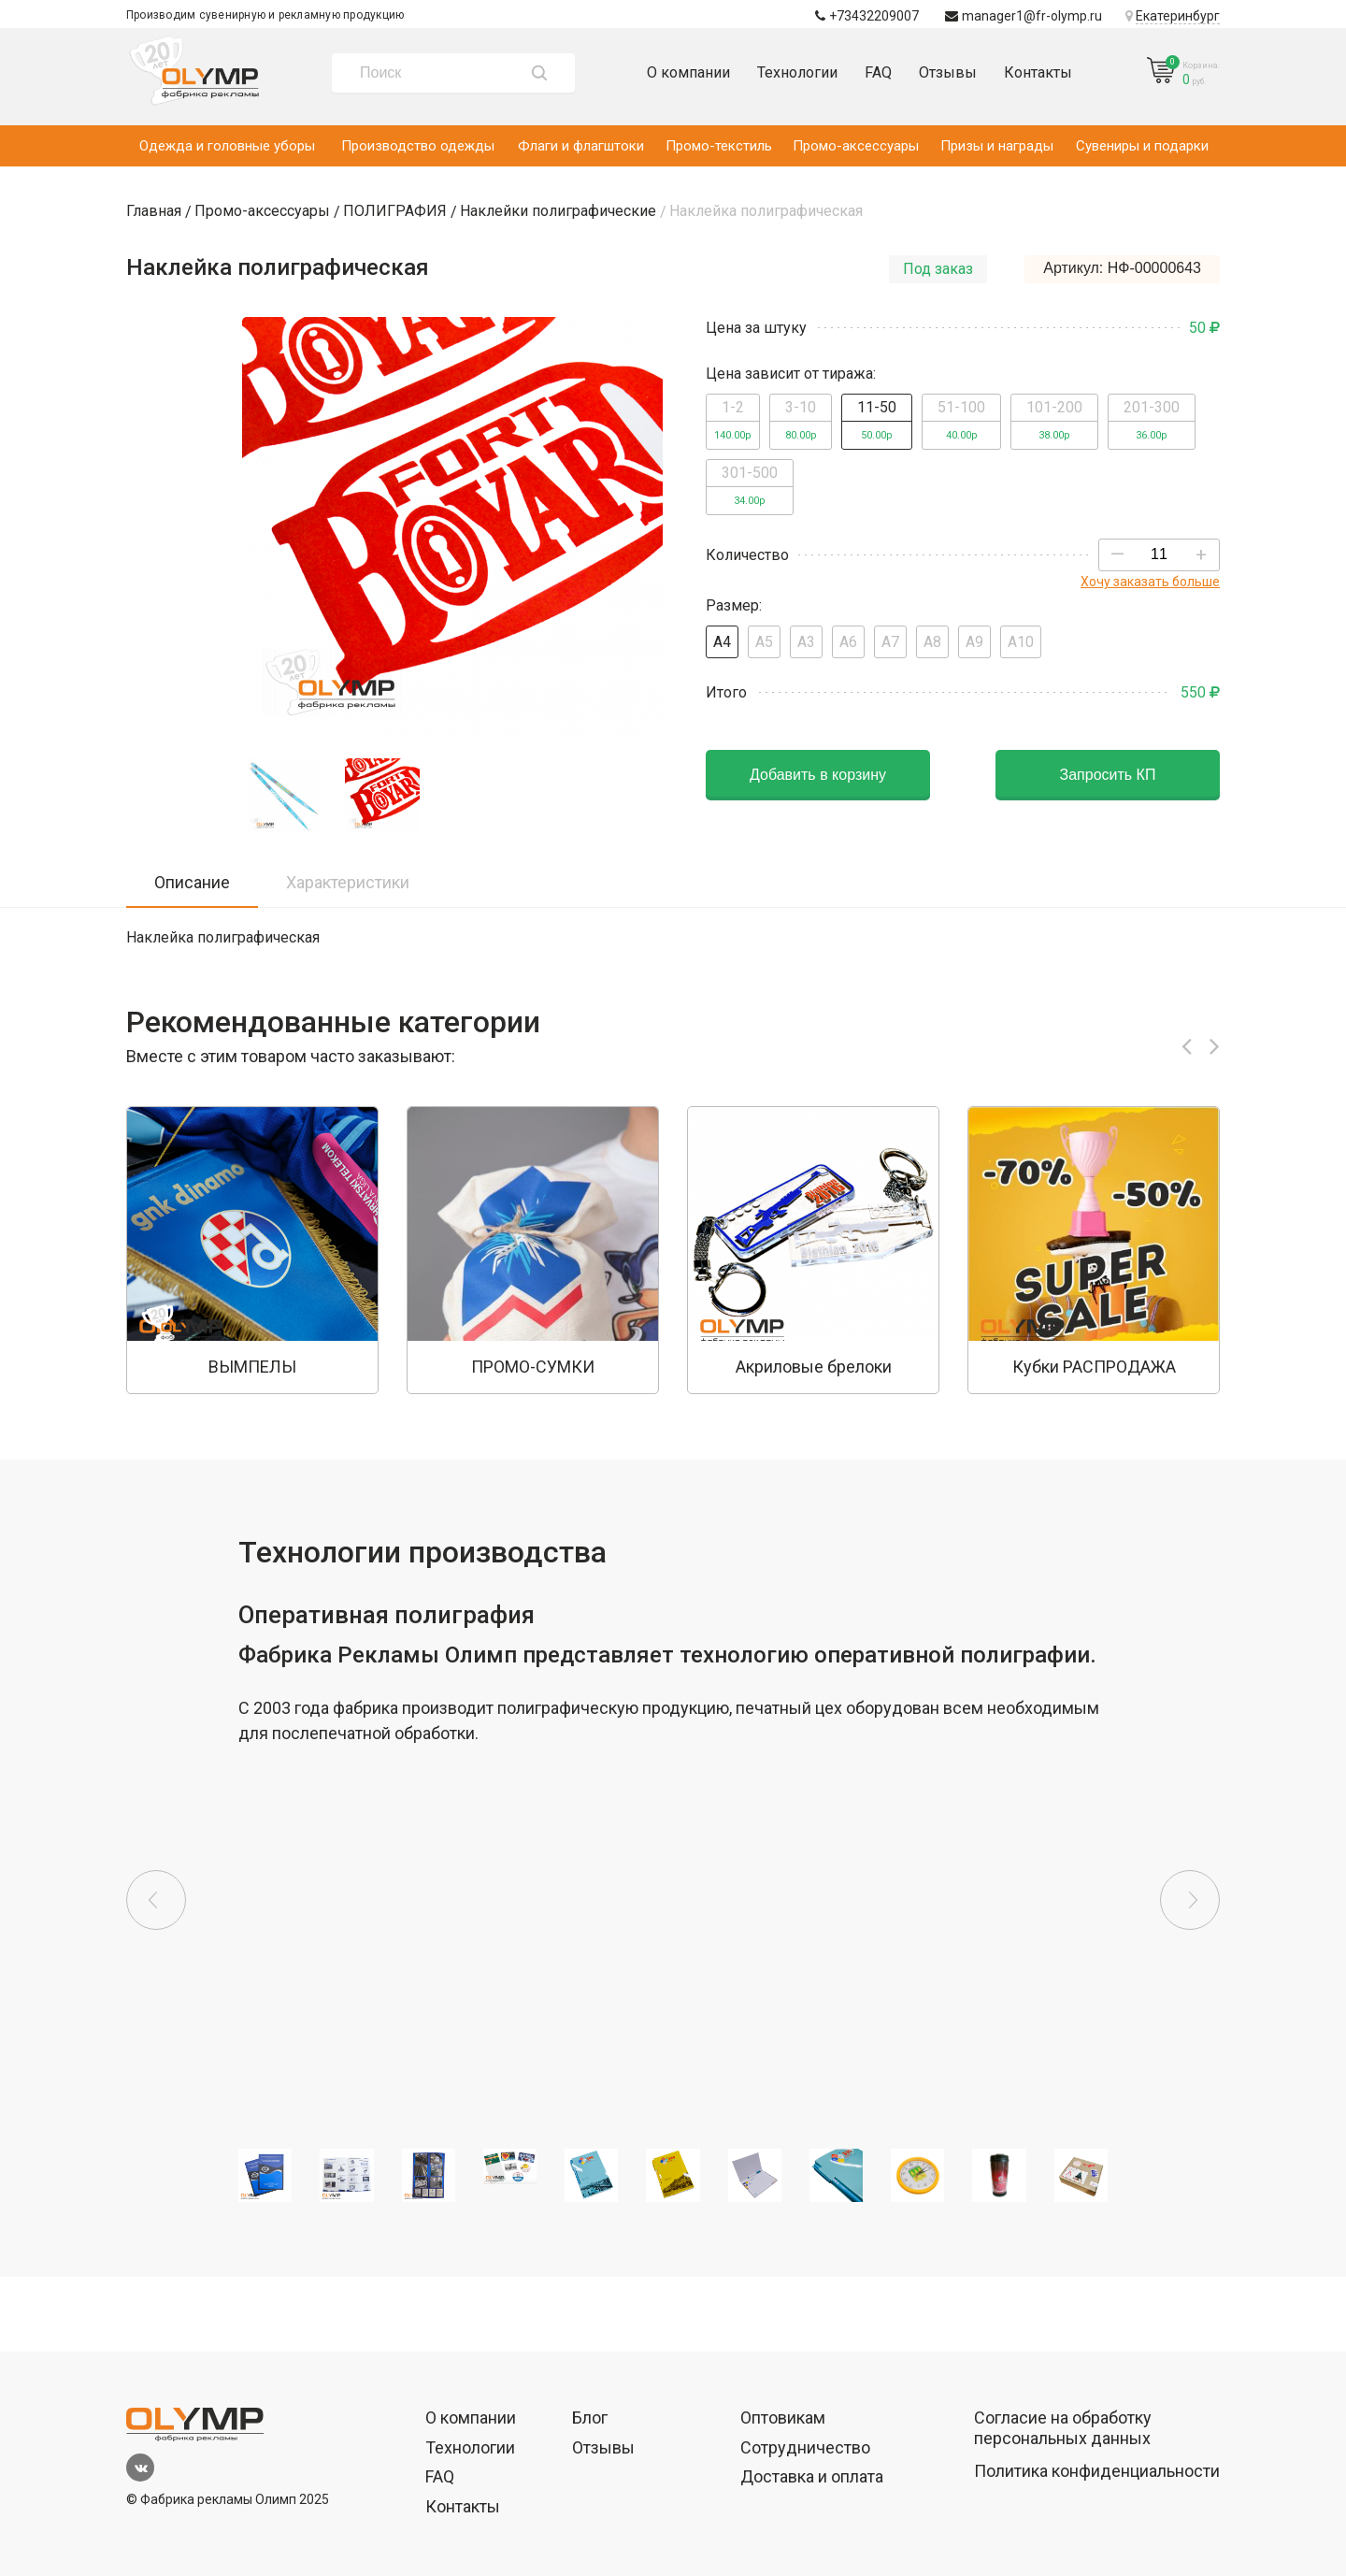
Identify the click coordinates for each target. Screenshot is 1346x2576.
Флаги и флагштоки (581, 145)
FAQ (878, 72)
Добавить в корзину (818, 775)
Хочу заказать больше (1150, 581)
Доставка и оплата (811, 2476)
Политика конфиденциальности (1097, 2471)
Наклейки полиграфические (558, 211)
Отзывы (948, 72)
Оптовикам (782, 2417)
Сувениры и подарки (1142, 145)
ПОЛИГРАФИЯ (395, 211)
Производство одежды (417, 145)
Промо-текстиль (719, 145)
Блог (590, 2417)
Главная (153, 211)
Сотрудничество (805, 2447)
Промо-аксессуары (856, 145)
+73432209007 (867, 15)
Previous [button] (156, 1900)
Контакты (1038, 72)
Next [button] (1190, 1900)
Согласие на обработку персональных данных (1063, 2428)
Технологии (797, 72)
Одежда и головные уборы (227, 145)
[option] (252, 1250)
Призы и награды (996, 145)
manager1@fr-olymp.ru (1023, 15)
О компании (688, 72)
